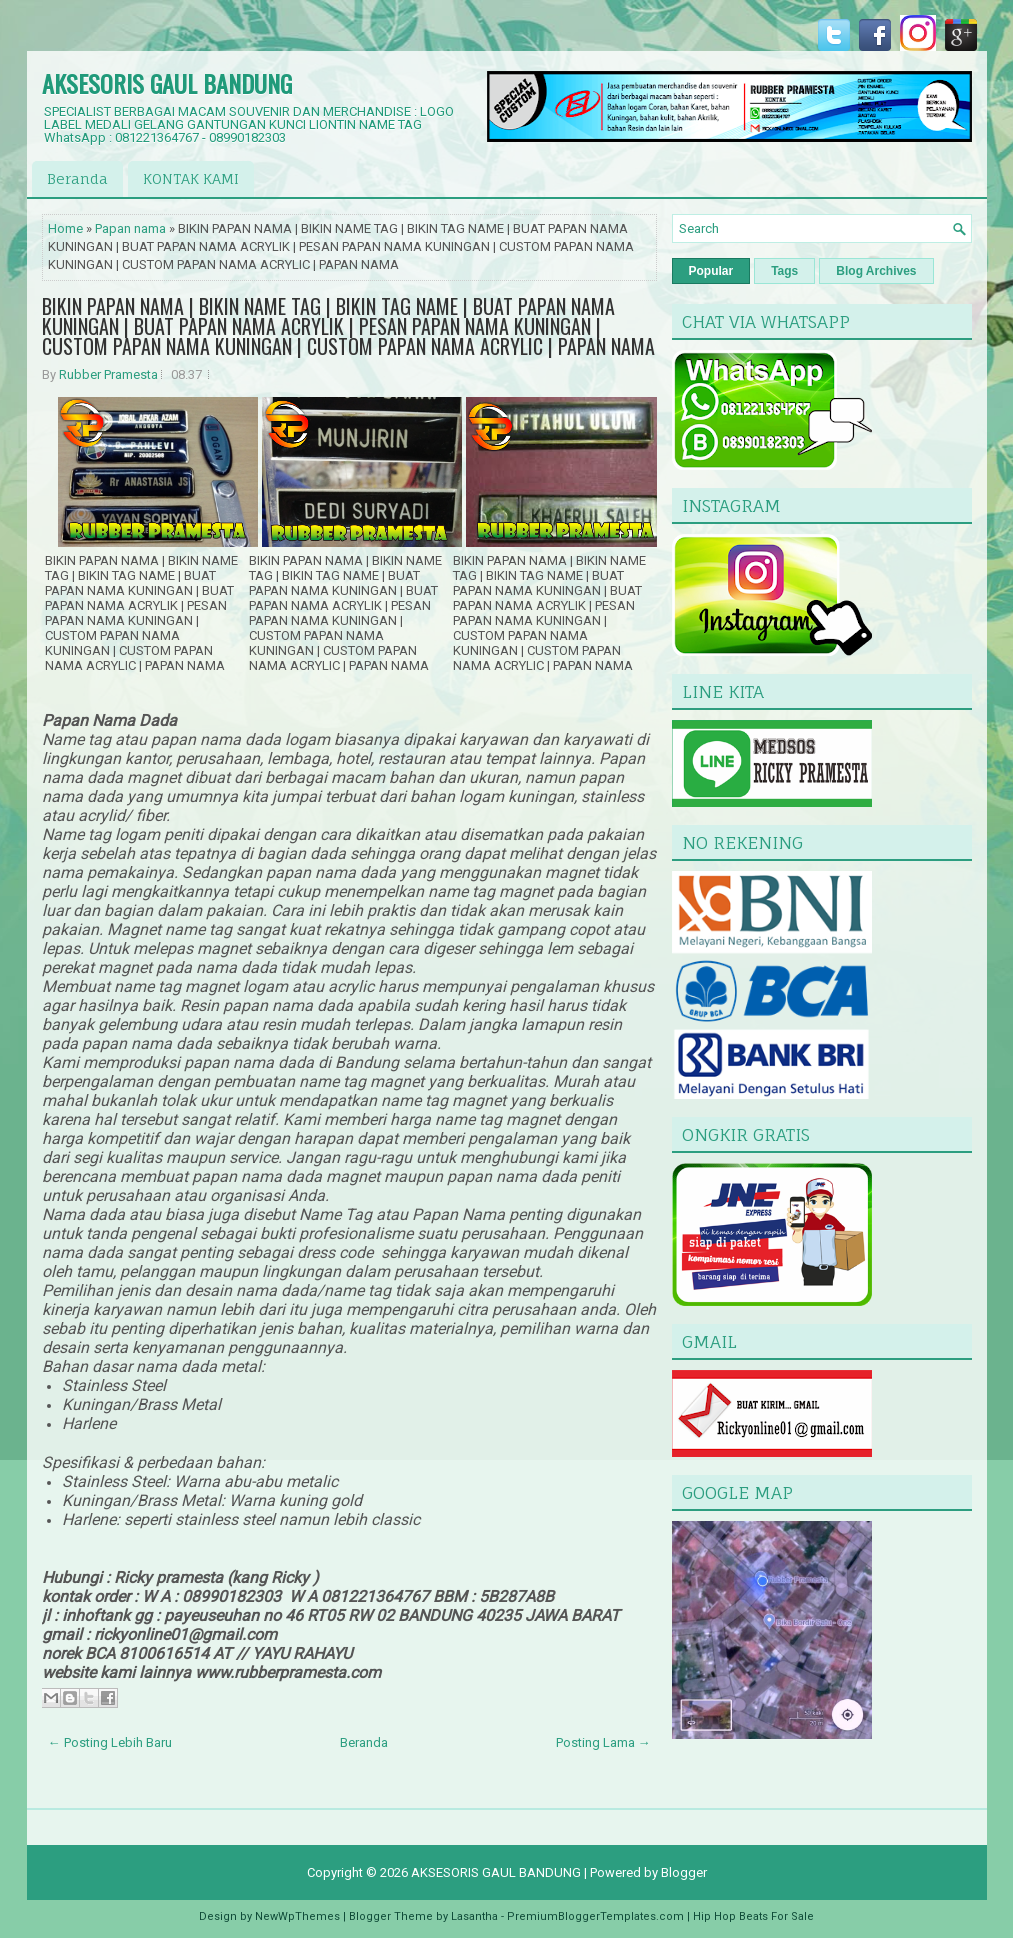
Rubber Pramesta (108, 374)
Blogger (684, 1872)
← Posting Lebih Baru (110, 1742)
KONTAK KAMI (191, 178)
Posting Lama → (603, 1742)
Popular (711, 271)
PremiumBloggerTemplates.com (595, 1916)
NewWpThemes (297, 1916)
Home (65, 228)
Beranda (77, 178)
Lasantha (474, 1916)
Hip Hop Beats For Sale (753, 1916)
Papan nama (130, 228)
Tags (784, 271)
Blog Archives (876, 271)
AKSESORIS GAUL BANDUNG (167, 83)
